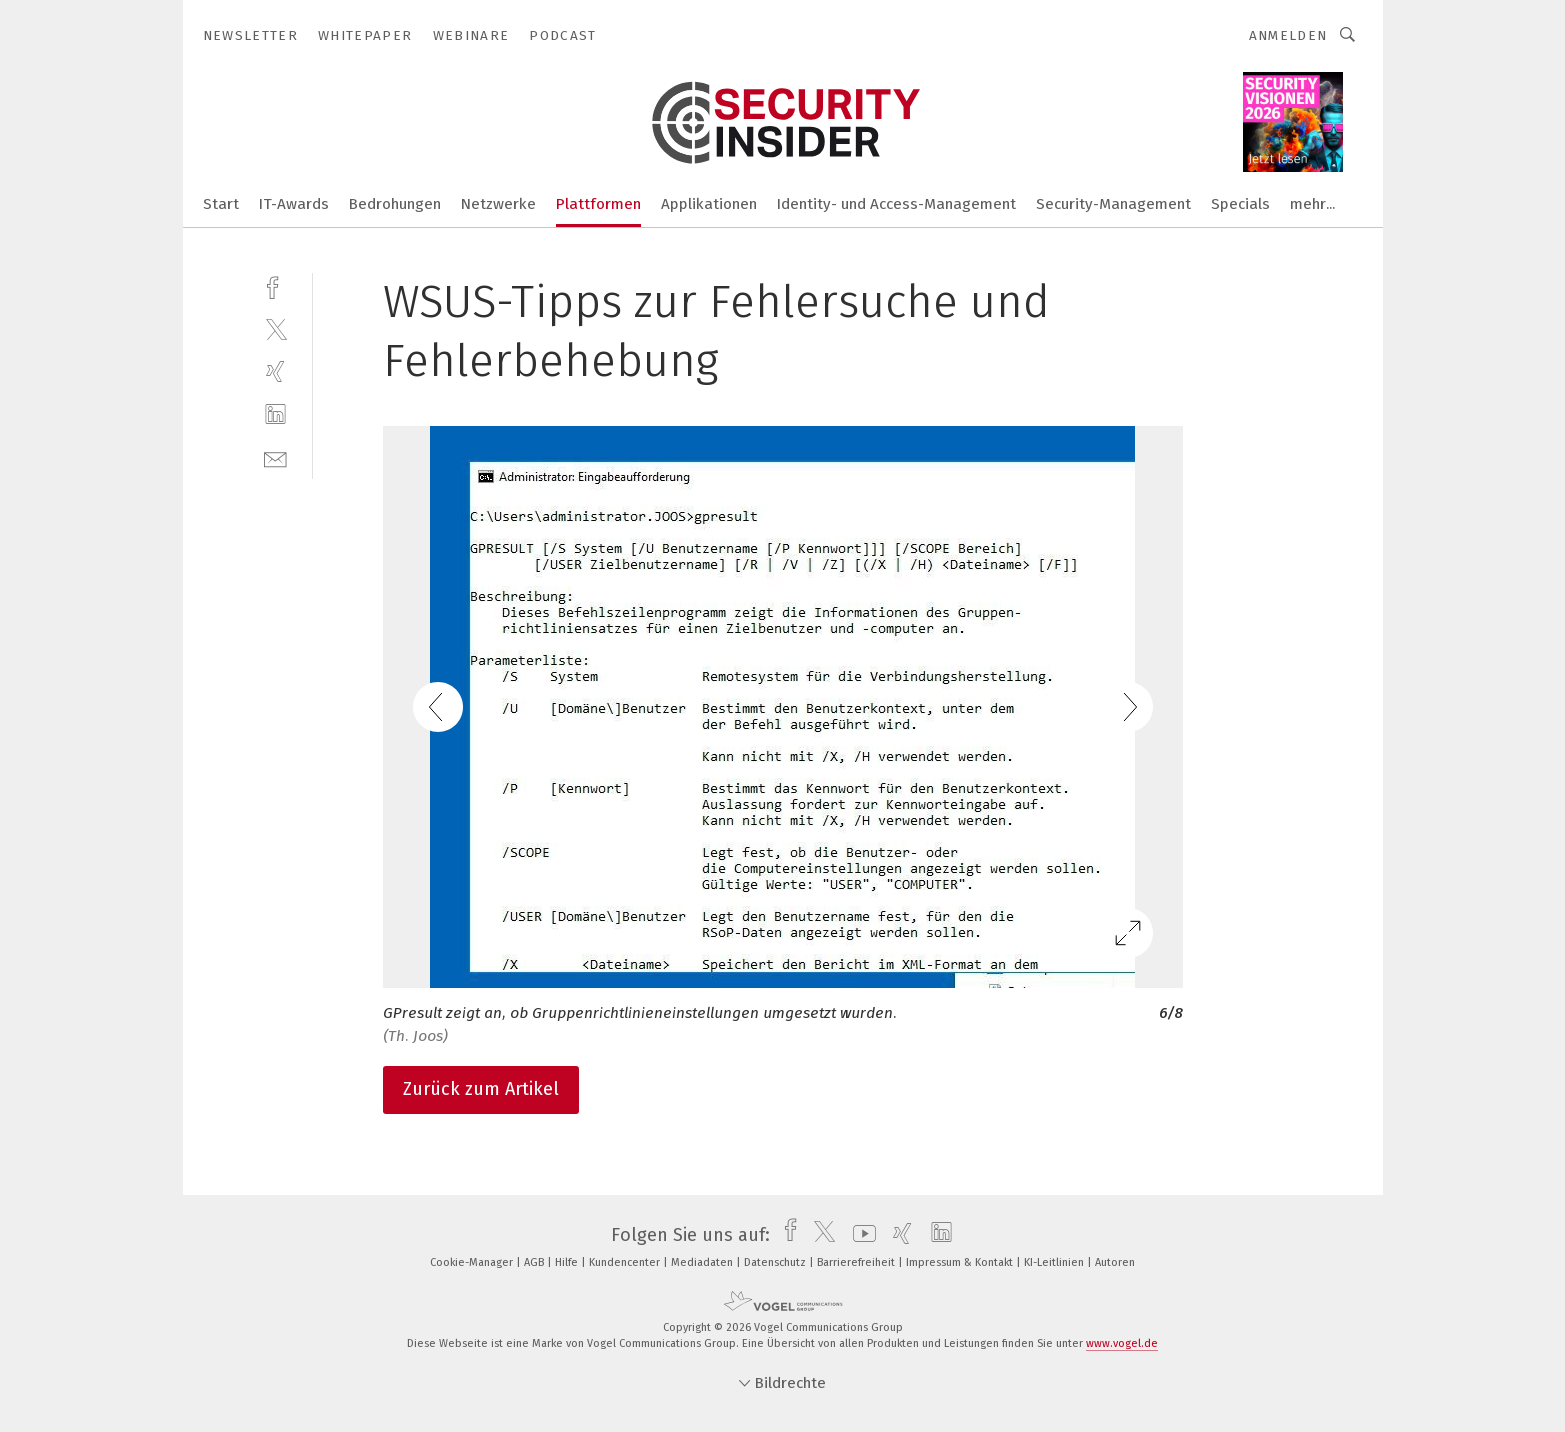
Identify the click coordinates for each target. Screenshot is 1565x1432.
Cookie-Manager (473, 1262)
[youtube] (859, 1235)
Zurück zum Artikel (481, 1089)
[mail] (275, 457)
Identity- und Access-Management (896, 204)
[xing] (275, 371)
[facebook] (275, 285)
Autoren (1115, 1262)
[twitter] (275, 328)
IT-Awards (294, 204)
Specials (1240, 204)
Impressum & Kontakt (961, 1262)
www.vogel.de (1122, 1343)
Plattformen (598, 204)
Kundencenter (626, 1262)
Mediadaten (703, 1262)
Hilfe (568, 1262)
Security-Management (1113, 204)
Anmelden (1288, 35)
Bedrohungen (395, 204)
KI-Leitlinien (1055, 1262)
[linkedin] (275, 414)
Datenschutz (776, 1262)
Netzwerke (498, 204)
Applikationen (709, 204)
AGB (535, 1262)
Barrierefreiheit (857, 1262)
